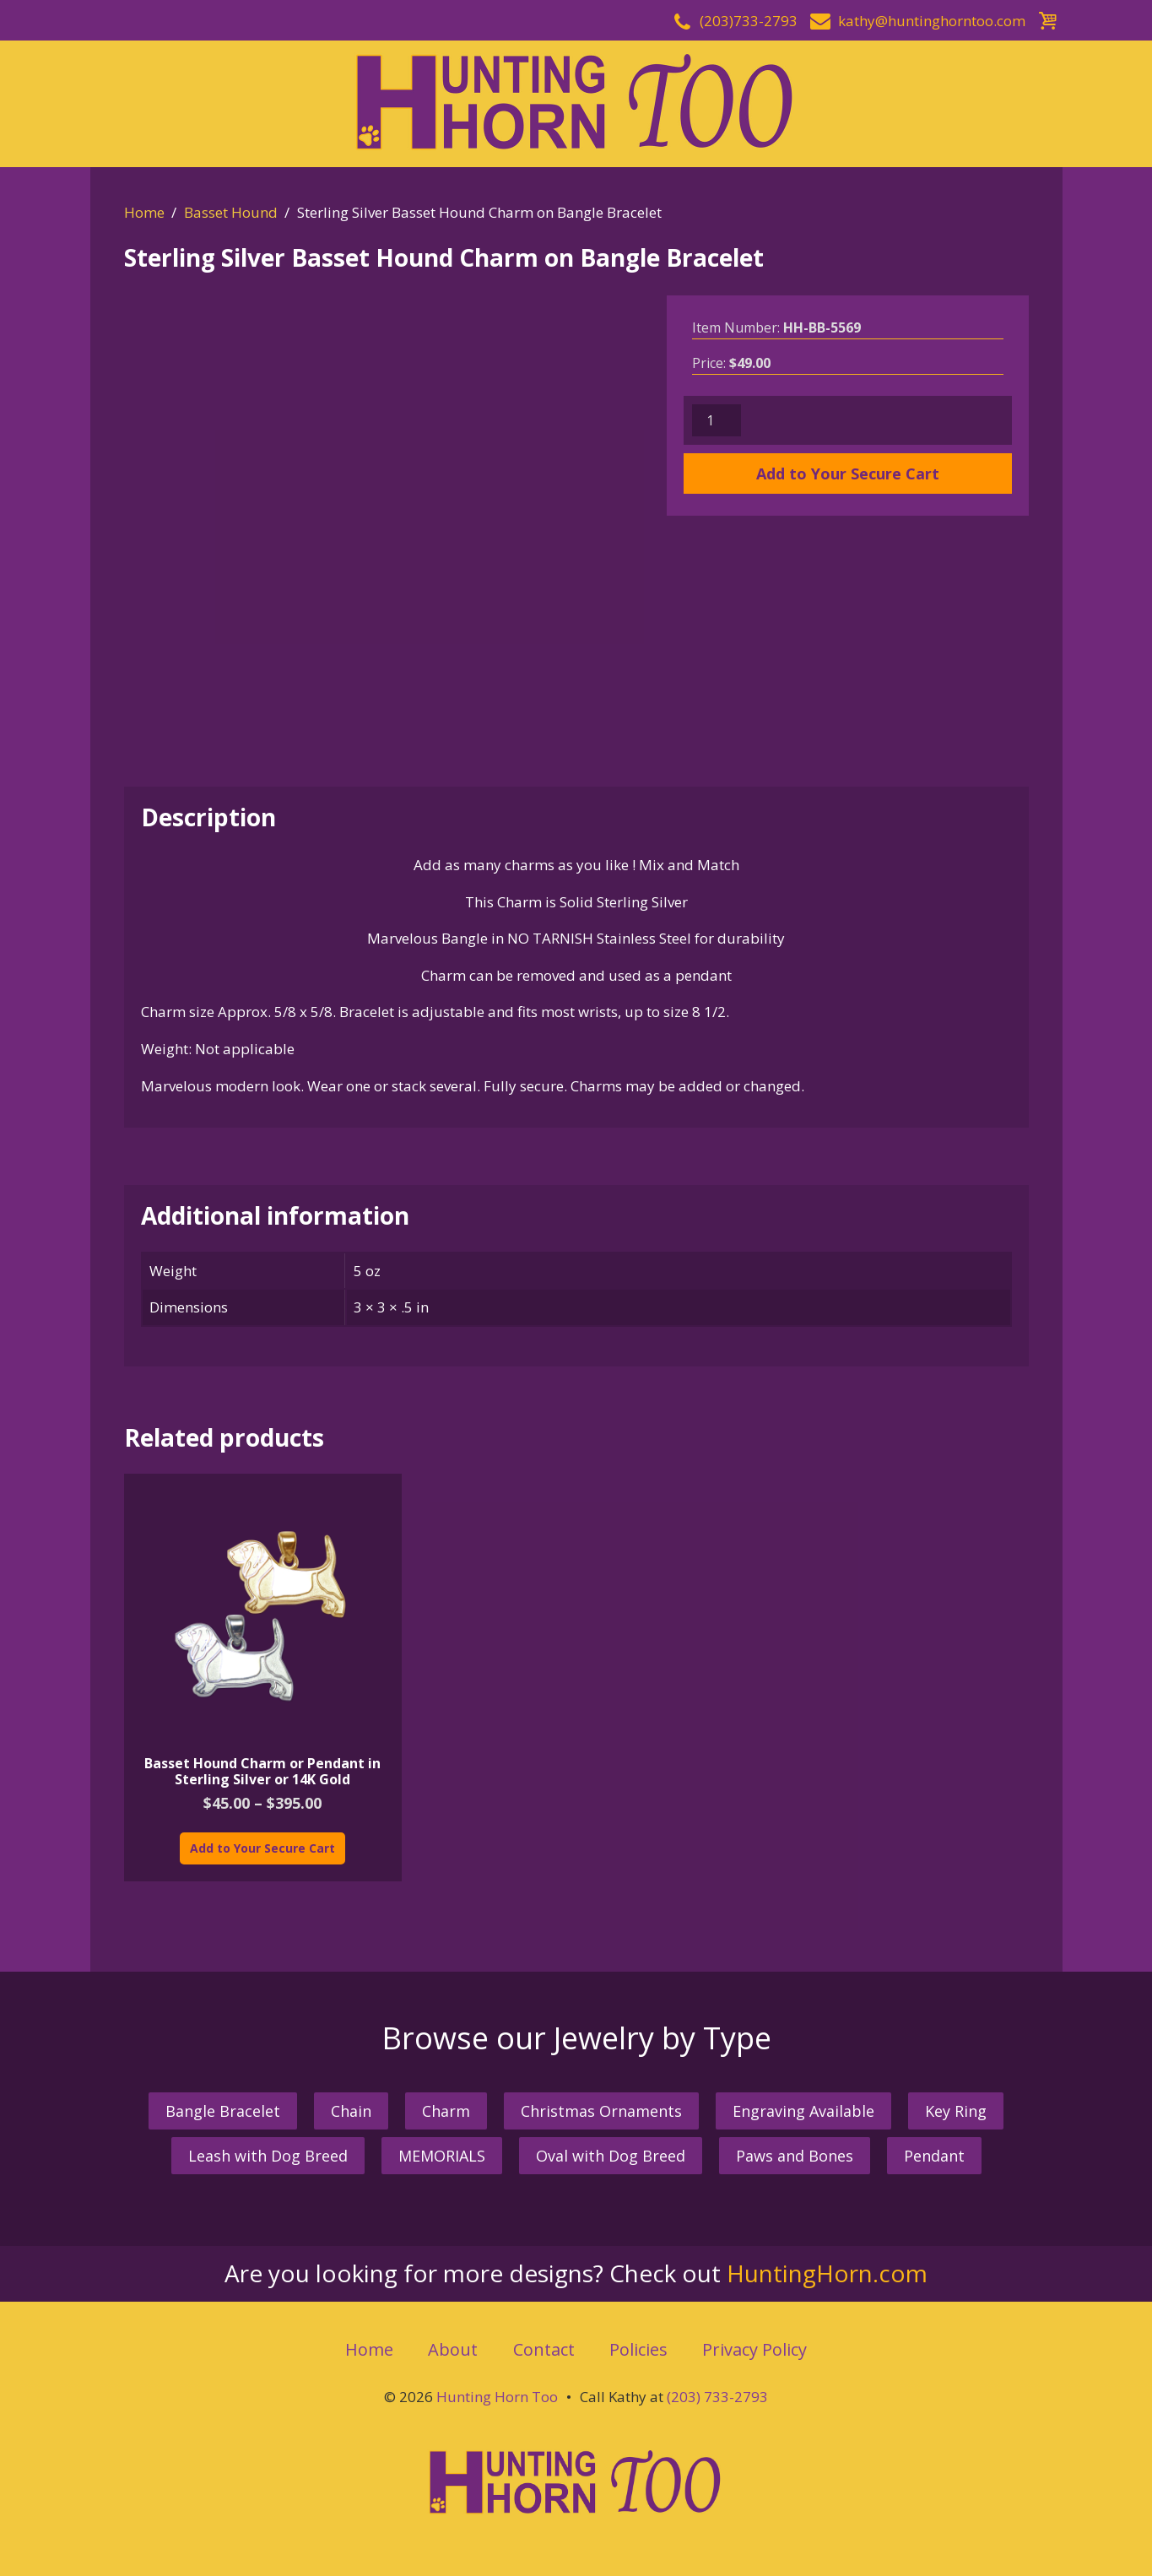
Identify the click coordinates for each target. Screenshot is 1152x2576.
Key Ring (956, 2111)
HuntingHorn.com (827, 2273)
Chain (351, 2111)
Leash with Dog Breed (268, 2156)
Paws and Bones (794, 2156)
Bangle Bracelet (222, 2111)
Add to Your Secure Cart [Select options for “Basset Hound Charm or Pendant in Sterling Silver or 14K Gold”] (262, 1848)
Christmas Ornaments (601, 2111)
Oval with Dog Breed (610, 2156)
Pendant (934, 2156)
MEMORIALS (441, 2156)
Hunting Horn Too (497, 2396)
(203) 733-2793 (717, 2396)
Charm (446, 2111)
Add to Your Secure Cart (847, 473)
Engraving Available (803, 2111)
